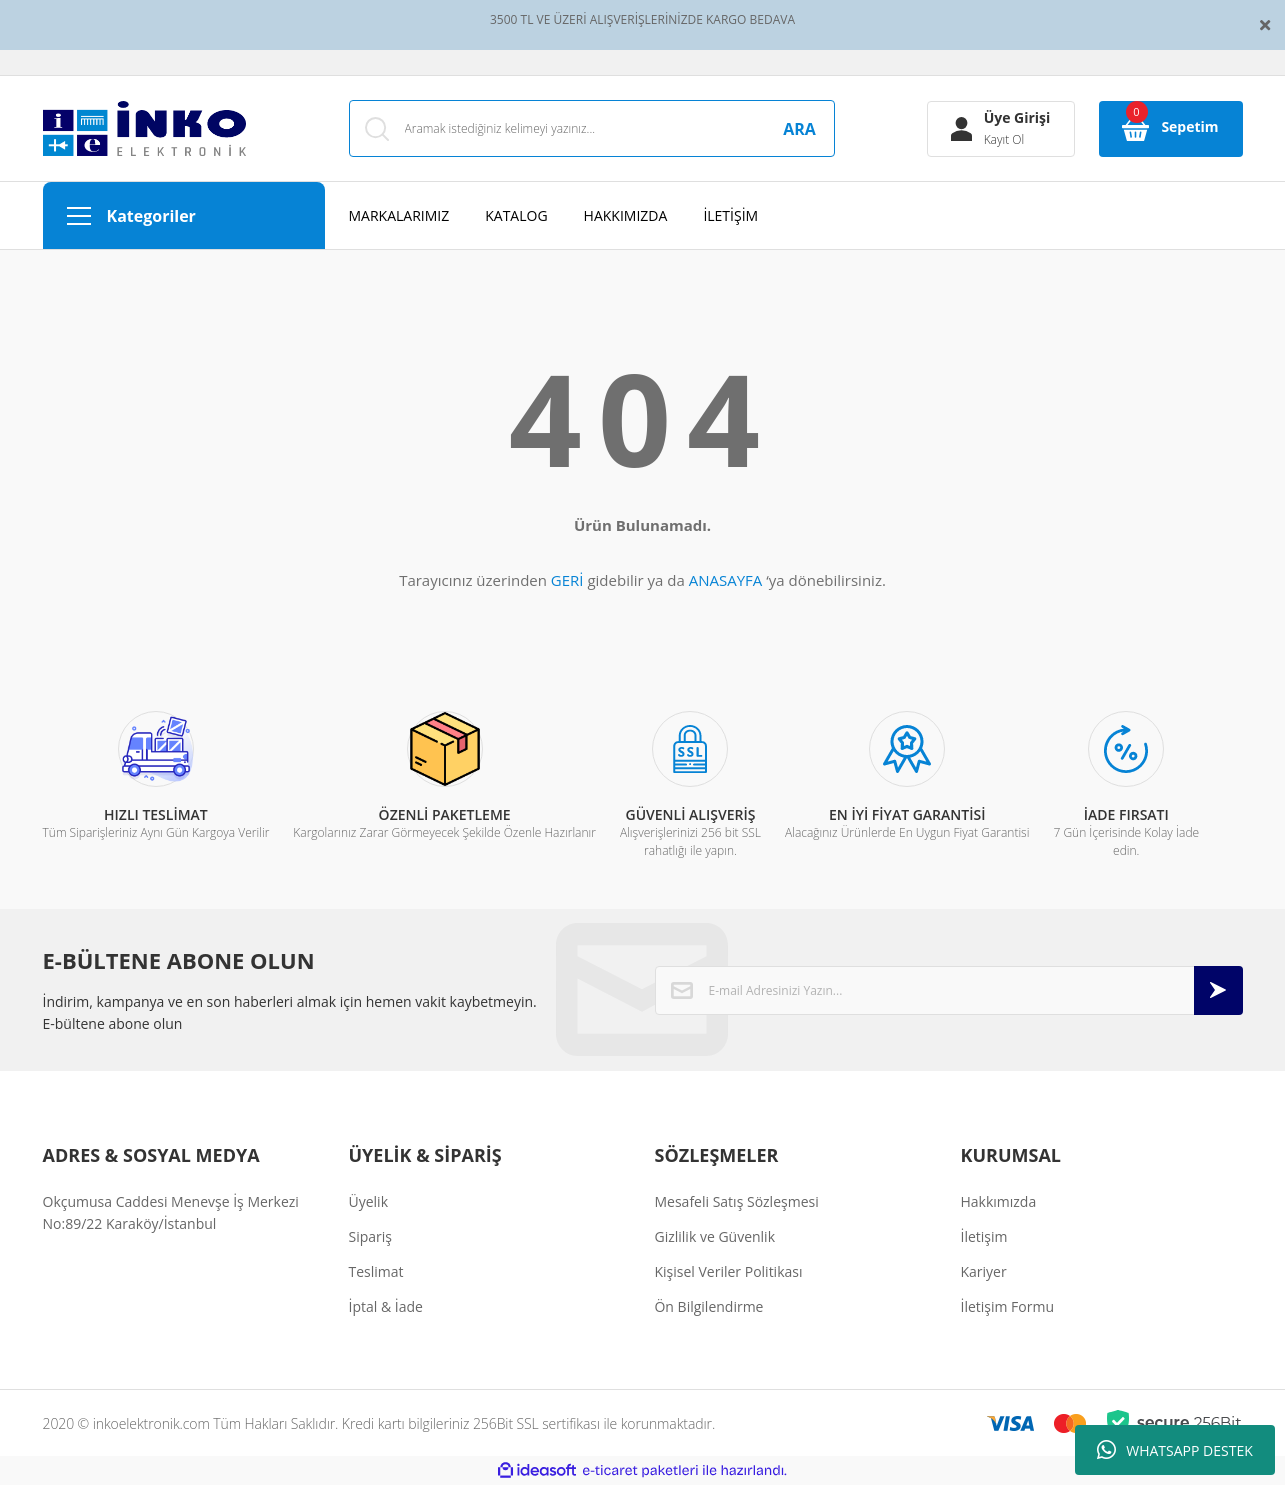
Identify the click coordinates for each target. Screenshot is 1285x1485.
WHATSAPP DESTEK (1175, 1450)
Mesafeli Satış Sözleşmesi (736, 1201)
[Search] (592, 128)
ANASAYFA (726, 580)
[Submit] (1218, 990)
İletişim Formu (1007, 1306)
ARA (799, 129)
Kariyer (983, 1271)
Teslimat (376, 1271)
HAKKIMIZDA (626, 215)
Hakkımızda (998, 1201)
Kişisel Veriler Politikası (728, 1271)
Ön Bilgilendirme (708, 1306)
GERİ (567, 580)
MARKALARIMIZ (399, 215)
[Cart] (1171, 129)
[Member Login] (1001, 129)
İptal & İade (386, 1306)
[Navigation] (184, 215)
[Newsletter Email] (949, 990)
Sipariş (370, 1236)
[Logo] (145, 129)
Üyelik (369, 1201)
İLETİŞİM (730, 215)
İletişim (983, 1236)
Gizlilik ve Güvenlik (714, 1236)
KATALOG (516, 215)
